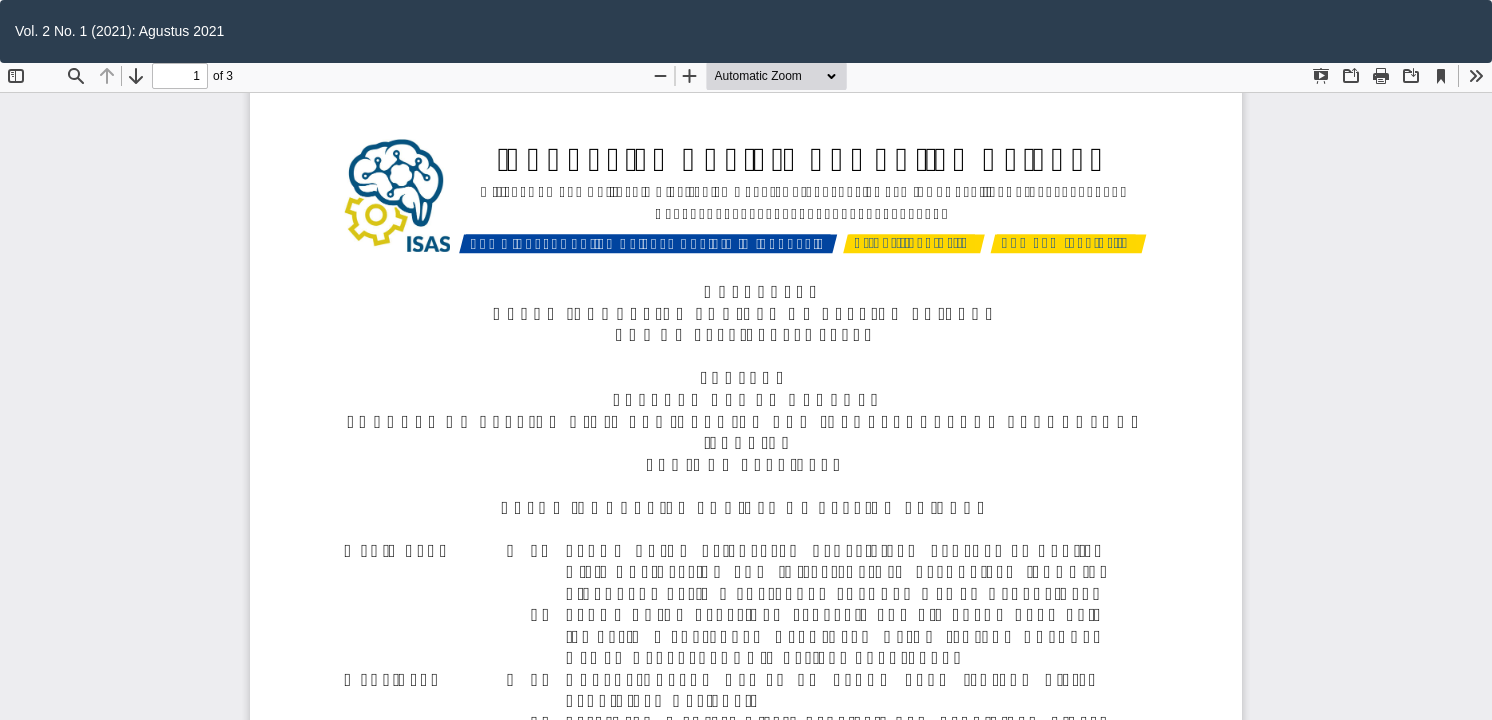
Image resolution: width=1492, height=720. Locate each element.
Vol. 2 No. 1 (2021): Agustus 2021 (119, 31)
